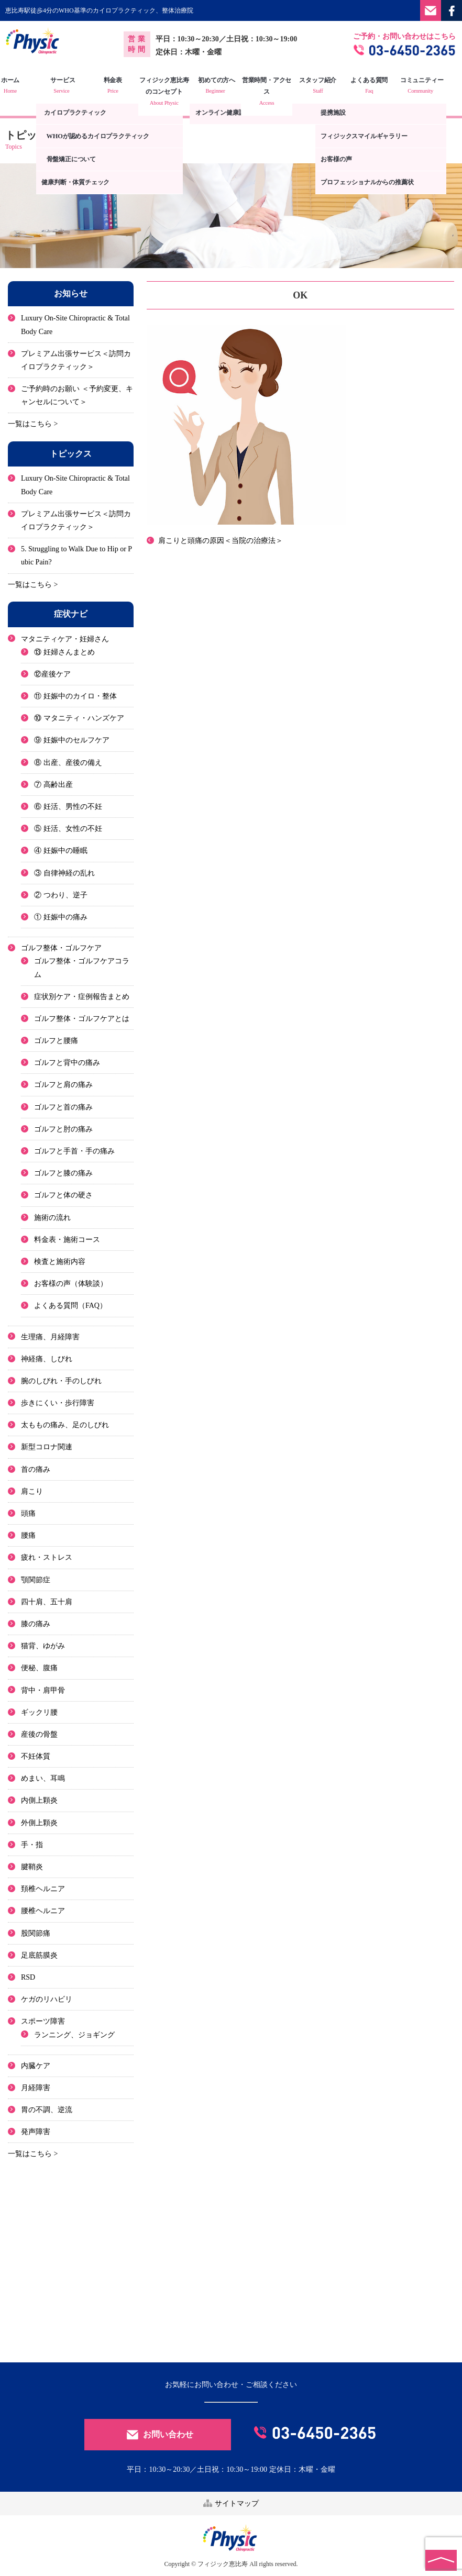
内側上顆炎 (39, 1800)
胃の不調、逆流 (46, 2110)
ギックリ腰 (39, 1712)
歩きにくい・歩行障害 (57, 1403)
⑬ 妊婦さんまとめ (64, 652)
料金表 (128, 86)
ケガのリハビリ (46, 1999)
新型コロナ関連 (46, 1447)
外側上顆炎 (39, 1822)
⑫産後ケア (52, 674)
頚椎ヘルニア (43, 1889)
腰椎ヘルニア (43, 1911)
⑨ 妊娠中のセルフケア (71, 740)
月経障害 (35, 2087)
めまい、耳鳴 (43, 1778)
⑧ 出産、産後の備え (68, 762)
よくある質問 (384, 86)
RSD (28, 1977)
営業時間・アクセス (282, 91)
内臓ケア (35, 2065)
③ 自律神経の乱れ (64, 872)
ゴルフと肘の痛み (63, 1128)
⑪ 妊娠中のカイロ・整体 (75, 696)
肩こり (32, 1491)
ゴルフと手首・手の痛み (74, 1151)
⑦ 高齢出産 (53, 784)
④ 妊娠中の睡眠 (60, 850)
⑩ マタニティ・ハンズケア (79, 718)
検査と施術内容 (59, 1261)
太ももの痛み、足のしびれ (65, 1425)
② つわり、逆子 (60, 894)
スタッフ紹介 (333, 86)
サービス (77, 86)
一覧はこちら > (33, 424)
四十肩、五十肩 (46, 1601)
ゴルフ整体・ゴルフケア (61, 948)
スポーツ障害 (43, 2021)
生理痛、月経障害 (50, 1336)
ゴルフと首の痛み (63, 1107)
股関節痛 (35, 1933)
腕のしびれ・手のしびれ (61, 1380)
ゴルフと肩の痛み (63, 1085)
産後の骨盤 (39, 1734)
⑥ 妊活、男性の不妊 (68, 806)
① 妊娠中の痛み (60, 917)
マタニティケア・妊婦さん (65, 638)
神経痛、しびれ (46, 1358)
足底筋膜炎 (39, 1955)
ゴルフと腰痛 (56, 1041)
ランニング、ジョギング (74, 2034)
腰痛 (28, 1535)
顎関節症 (35, 1579)
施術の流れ (52, 1217)
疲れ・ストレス (46, 1557)
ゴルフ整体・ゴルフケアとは (81, 1018)
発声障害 (35, 2132)
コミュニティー (436, 86)
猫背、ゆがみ (43, 1646)
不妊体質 (35, 1756)
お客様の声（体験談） (70, 1283)
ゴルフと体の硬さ (63, 1195)
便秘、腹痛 (39, 1668)
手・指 (32, 1844)
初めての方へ (231, 86)
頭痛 (28, 1513)
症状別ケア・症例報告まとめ (81, 996)
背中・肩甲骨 (43, 1690)
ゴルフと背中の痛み (67, 1063)
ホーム (25, 86)
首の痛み (35, 1469)
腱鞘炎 (32, 1867)
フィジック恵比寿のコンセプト (180, 91)
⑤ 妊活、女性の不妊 (68, 828)
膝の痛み (35, 1624)
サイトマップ (231, 2502)
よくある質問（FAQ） (70, 1305)
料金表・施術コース (67, 1239)
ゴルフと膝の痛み (63, 1173)
